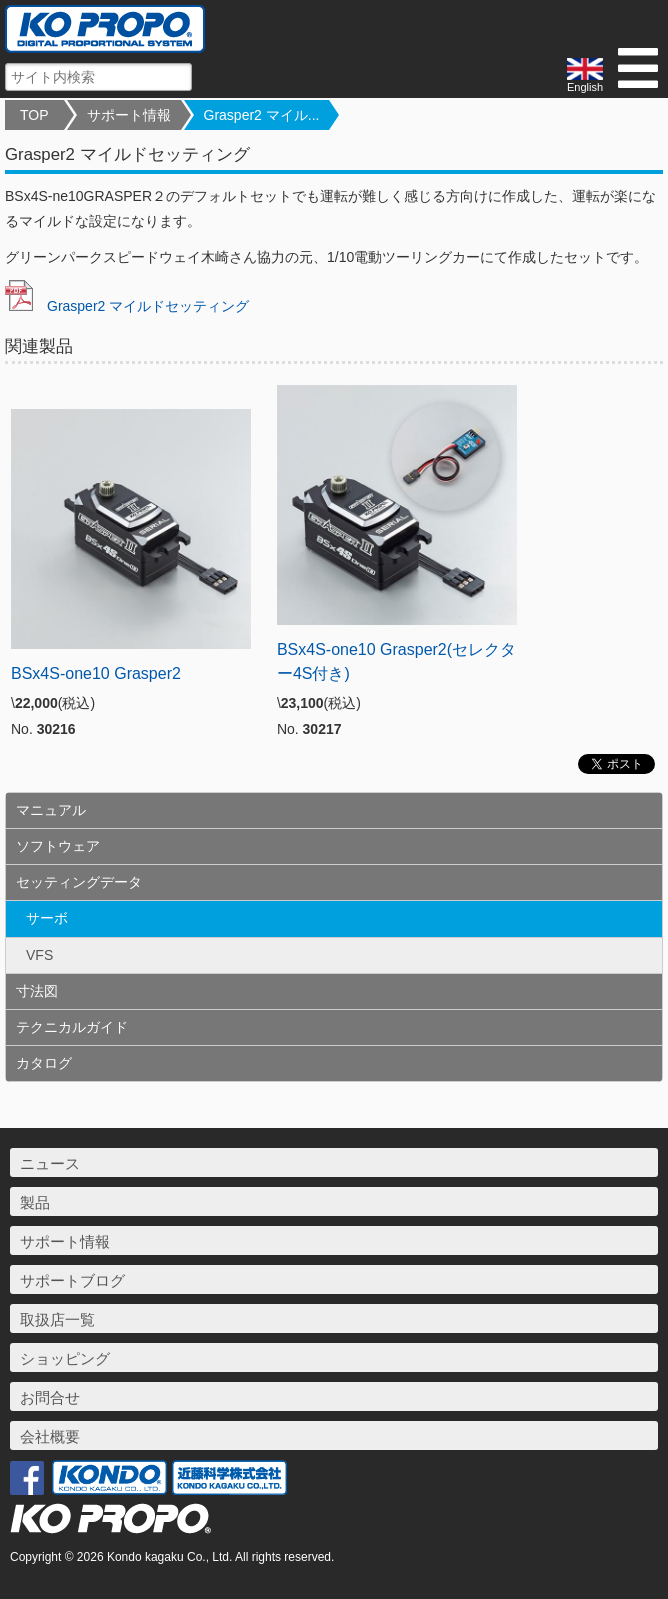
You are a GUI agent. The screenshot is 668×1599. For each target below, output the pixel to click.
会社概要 (50, 1436)
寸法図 (37, 991)
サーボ (47, 918)
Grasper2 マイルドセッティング (127, 306)
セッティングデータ (79, 882)
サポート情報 (129, 115)
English (585, 75)
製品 (35, 1202)
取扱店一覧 (57, 1319)
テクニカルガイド (72, 1027)
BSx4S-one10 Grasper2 (96, 673)
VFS (39, 955)
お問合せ (50, 1397)
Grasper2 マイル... (262, 115)
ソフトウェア (58, 846)
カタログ (44, 1063)
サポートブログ (72, 1280)
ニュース (50, 1163)
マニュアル (51, 810)
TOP (34, 115)
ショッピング (65, 1358)
